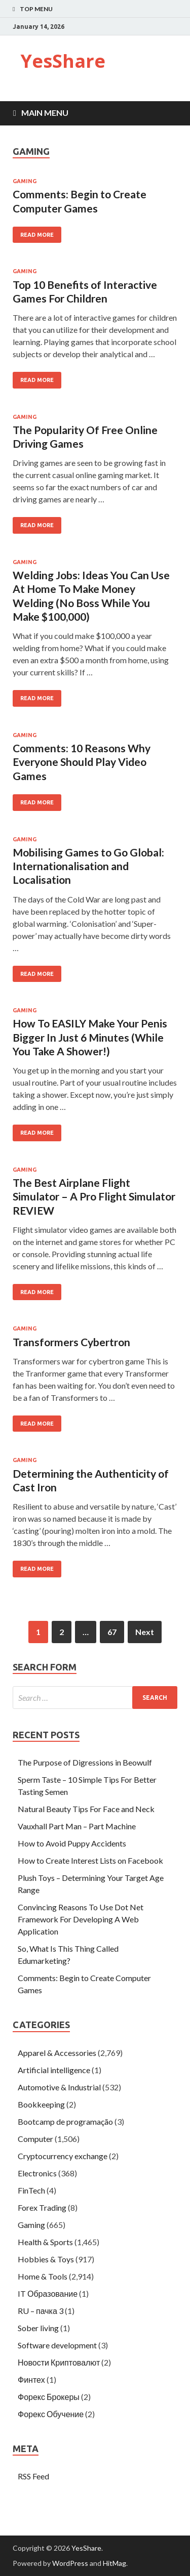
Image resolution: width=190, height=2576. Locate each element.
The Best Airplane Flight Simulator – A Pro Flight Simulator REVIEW (94, 1196)
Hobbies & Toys (46, 2259)
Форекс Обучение (51, 2414)
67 (112, 1632)
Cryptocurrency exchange (62, 2156)
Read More (37, 235)
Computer (35, 2138)
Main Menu (44, 112)
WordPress (70, 2563)
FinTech (31, 2190)
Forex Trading (42, 2207)
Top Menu (36, 9)
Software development (57, 2345)
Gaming (24, 181)
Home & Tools (42, 2276)
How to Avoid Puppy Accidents (72, 1843)
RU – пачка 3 (40, 2310)
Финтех (31, 2379)
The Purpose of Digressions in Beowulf (85, 1762)
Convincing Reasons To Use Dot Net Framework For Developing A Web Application (80, 1919)
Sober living (38, 2328)
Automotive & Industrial (59, 2087)
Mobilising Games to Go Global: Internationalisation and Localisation (88, 866)
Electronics (37, 2173)
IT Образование (48, 2293)
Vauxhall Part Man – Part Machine (77, 1826)
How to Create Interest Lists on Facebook (90, 1860)
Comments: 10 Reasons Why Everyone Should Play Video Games (81, 762)
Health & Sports (45, 2242)
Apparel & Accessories (57, 2052)
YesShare (62, 61)
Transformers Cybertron (71, 1342)
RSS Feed (33, 2476)
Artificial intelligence (54, 2070)
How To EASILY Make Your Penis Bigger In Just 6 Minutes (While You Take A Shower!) (90, 1037)
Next (144, 1632)
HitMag (114, 2563)
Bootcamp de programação (65, 2121)
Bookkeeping (41, 2104)
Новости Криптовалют (59, 2362)
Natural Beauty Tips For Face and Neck (86, 1809)
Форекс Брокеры (49, 2396)
